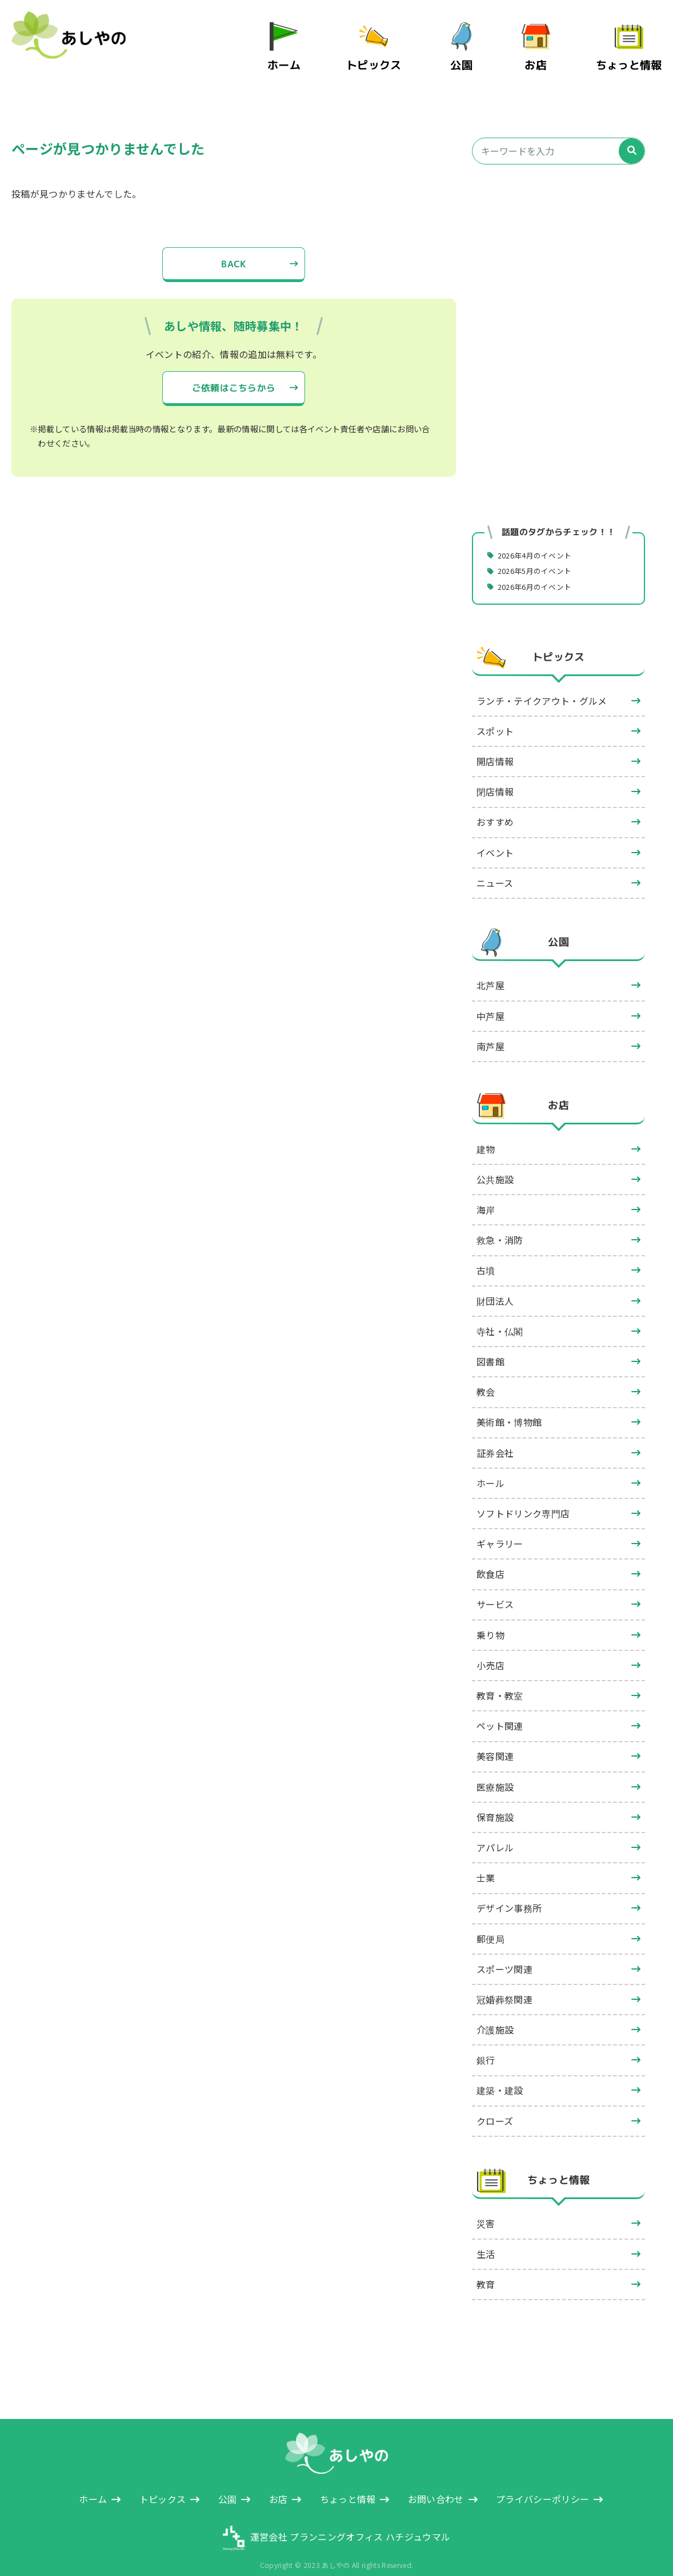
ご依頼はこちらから (233, 371)
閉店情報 (495, 776)
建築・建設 (499, 2074)
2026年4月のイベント (539, 538)
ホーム (305, 56)
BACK (233, 247)
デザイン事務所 (509, 1892)
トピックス (387, 56)
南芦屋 (490, 1031)
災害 (485, 2208)
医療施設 (495, 1771)
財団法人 (495, 1285)
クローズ (494, 2105)
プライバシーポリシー (542, 2483)
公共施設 (495, 1164)
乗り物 (490, 1619)
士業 (485, 1862)
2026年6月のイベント (539, 570)
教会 (485, 1376)
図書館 (490, 1346)
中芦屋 (490, 1000)
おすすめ (495, 806)
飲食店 (490, 1558)
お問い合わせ (436, 2483)
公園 (471, 56)
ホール (490, 1467)
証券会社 (495, 1437)
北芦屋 (490, 969)
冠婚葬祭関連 (504, 1984)
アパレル (495, 1832)
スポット (495, 715)
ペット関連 (499, 1710)
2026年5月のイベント (539, 554)
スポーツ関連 (504, 1953)
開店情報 (495, 746)
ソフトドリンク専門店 (523, 1498)
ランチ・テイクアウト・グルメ (541, 685)
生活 (485, 2238)
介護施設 (495, 2014)
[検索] (631, 134)
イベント (495, 836)
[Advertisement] (558, 255)
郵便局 (490, 1923)
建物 (485, 1133)
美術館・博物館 (509, 1406)
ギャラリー (499, 1528)
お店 (545, 56)
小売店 (490, 1650)
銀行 (485, 2044)
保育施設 (495, 1802)
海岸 (485, 1194)
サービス (495, 1589)
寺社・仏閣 (499, 1316)
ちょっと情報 (634, 56)
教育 (485, 2269)
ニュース (494, 867)
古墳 (485, 1254)
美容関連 (495, 1740)
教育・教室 (499, 1680)
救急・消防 (499, 1224)
